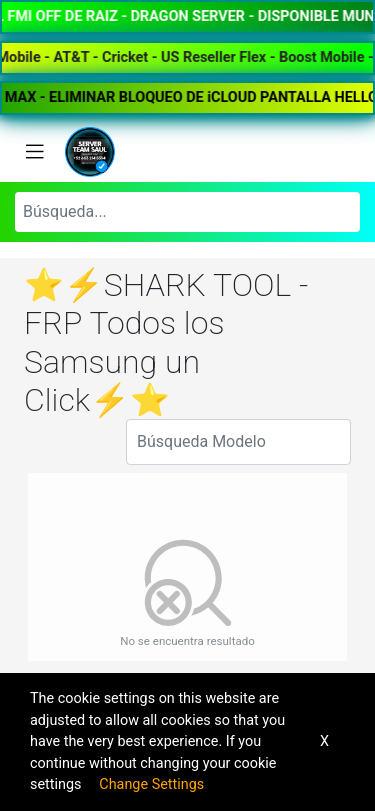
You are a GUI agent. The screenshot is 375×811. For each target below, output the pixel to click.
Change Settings (151, 784)
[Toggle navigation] (35, 152)
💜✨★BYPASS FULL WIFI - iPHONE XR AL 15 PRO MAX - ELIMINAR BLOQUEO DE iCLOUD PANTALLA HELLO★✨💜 (187, 97)
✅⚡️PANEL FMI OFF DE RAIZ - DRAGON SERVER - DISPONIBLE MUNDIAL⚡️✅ (187, 16)
